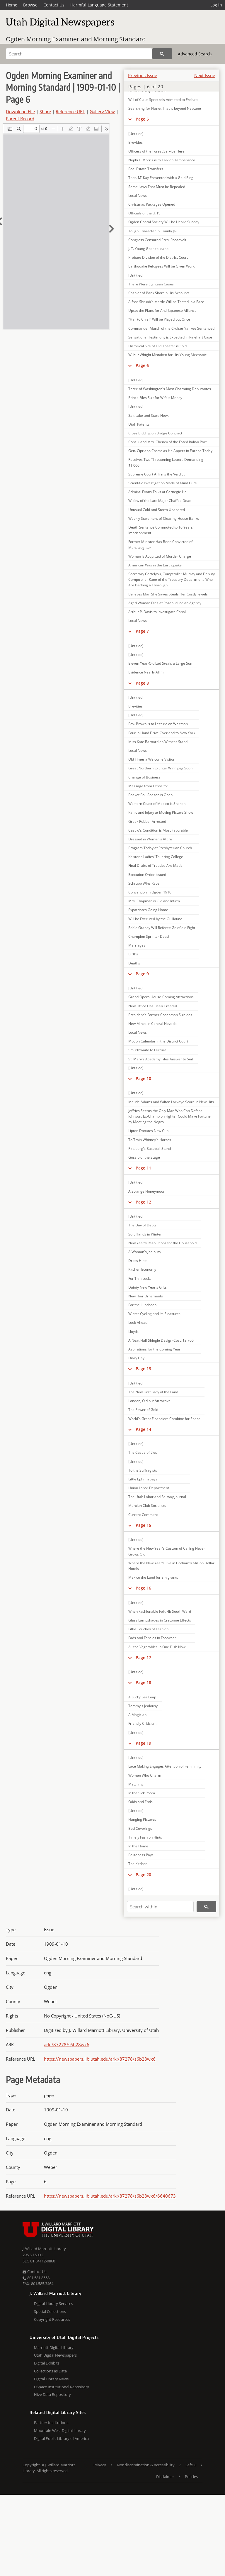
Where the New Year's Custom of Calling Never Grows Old (166, 1551)
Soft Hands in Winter (145, 1234)
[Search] (79, 53)
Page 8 (142, 683)
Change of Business (144, 777)
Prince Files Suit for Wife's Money (155, 397)
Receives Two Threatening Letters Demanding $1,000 (165, 462)
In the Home (138, 1846)
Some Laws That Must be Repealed (156, 186)
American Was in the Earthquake (155, 565)
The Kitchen (137, 1863)
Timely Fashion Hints (145, 1837)
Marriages (136, 945)
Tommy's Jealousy (143, 1705)
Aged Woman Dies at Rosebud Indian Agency (164, 602)
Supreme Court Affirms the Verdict (156, 474)
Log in (216, 5)
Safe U (190, 2464)
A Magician (137, 1714)
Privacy (99, 2464)
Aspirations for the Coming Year (154, 1349)
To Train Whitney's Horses (149, 1139)
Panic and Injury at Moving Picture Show (160, 812)
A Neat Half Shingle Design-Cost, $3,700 (161, 1340)
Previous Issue (142, 75)
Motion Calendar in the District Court (158, 1041)
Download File (20, 111)
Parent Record (20, 118)
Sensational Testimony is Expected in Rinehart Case (170, 337)
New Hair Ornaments (145, 1296)
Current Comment (143, 1514)
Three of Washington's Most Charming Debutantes (169, 388)
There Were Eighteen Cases (151, 284)
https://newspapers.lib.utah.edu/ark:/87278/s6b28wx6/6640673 (110, 2196)
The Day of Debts (142, 1225)
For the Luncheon (142, 1304)
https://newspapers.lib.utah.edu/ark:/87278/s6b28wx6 (100, 2059)
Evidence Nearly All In (145, 672)
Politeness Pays (141, 1854)
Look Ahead (137, 1322)
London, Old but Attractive (149, 1400)
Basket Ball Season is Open (150, 794)
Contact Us (53, 5)
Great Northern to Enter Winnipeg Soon (160, 768)
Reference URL (70, 111)
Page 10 (143, 1078)
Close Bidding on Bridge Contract (155, 433)
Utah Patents (138, 424)
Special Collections (50, 2311)
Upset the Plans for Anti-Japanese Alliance (162, 310)
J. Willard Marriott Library (44, 2248)
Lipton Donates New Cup (148, 1130)
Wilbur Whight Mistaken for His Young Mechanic (167, 354)
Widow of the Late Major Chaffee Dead (159, 500)
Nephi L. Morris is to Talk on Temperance (161, 160)
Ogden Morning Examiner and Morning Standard (76, 39)
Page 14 (143, 1429)
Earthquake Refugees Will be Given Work (161, 266)
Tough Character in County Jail (153, 231)
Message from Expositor (148, 785)
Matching (136, 1784)
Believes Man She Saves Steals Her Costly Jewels (168, 594)
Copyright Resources (52, 2319)
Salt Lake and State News (148, 415)
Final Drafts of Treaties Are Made (155, 865)
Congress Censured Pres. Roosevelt (157, 239)
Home (11, 5)
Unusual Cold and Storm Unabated (156, 509)
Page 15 (143, 1525)
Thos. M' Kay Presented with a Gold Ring (160, 177)
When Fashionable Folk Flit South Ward (159, 1611)
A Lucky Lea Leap (142, 1697)
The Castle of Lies (142, 1452)
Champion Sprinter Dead (148, 936)
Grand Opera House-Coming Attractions (161, 996)
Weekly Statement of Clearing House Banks (163, 518)
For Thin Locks (139, 1278)
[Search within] (160, 1906)
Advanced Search (195, 54)
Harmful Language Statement (99, 5)
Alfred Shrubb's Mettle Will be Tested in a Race (166, 301)
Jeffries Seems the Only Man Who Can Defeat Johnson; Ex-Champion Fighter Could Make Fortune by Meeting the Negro (169, 1116)
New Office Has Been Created (152, 1005)
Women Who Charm (144, 1775)
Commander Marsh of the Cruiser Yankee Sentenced (171, 328)
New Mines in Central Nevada (152, 1023)
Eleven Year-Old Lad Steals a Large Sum (160, 663)
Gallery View (102, 111)
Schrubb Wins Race (143, 883)
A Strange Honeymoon (146, 1191)
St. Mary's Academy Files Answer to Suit (160, 1059)
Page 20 (143, 1874)
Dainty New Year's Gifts (147, 1287)
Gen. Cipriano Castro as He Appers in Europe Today (170, 450)
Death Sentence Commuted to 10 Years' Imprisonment (161, 530)
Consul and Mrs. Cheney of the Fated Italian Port (167, 441)
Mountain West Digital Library (60, 2430)
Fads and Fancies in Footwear (152, 1637)
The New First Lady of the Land (153, 1391)
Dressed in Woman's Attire (150, 839)
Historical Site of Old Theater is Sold (157, 345)
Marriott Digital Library (54, 2347)
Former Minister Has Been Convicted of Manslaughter (160, 544)
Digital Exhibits (46, 2363)
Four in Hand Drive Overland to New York (161, 732)
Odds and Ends (140, 1801)
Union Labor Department (148, 1487)
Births (133, 954)
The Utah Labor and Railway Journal (157, 1496)
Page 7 (142, 631)
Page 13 (143, 1368)
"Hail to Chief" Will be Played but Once (159, 319)
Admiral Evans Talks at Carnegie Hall (158, 491)
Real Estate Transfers (145, 168)
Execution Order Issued (147, 874)
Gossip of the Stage (144, 1157)
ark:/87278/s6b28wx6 (66, 2044)
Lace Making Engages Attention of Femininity (164, 1766)
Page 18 (143, 1682)
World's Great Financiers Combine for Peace (164, 1418)
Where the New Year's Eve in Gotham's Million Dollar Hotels (171, 1566)
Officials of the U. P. (144, 213)
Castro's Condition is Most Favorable (158, 830)
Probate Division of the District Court (158, 257)
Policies (191, 2476)
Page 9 (142, 973)
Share (45, 111)
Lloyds (133, 1331)
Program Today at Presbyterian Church (160, 847)
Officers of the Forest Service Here (156, 151)
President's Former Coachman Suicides (160, 1014)
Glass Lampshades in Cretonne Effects (159, 1620)
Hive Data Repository (52, 2394)
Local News (137, 195)
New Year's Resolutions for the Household (162, 1242)
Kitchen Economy (142, 1269)
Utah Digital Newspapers (55, 2355)
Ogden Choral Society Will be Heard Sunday (163, 221)
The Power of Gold (143, 1409)
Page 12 (143, 1202)
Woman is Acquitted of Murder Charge (159, 556)
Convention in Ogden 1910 (149, 892)
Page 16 (143, 1588)
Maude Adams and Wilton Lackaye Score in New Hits (171, 1101)
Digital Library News (51, 2379)
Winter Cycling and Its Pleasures (154, 1313)
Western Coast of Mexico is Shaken (156, 803)
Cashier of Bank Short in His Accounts (159, 292)
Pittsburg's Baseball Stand (149, 1148)
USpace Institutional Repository (61, 2386)
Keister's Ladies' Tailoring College (155, 856)
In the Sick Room (141, 1792)
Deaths (134, 963)
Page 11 (143, 1168)
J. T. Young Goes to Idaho (148, 248)
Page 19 (143, 1743)
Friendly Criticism (142, 1723)
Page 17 (143, 1657)
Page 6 (142, 365)
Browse (30, 5)
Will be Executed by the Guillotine (155, 918)
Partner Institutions (51, 2422)
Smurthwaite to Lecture (147, 1049)
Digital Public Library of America (61, 2438)
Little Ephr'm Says (142, 1479)
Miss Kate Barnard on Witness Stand (158, 741)
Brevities (135, 142)
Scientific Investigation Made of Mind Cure (162, 482)
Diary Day (136, 1357)
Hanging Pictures (142, 1819)
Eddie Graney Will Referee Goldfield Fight (161, 927)
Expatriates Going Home (148, 909)
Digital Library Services (53, 2303)
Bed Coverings (140, 1828)
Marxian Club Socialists (147, 1505)
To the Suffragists (142, 1470)
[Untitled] (136, 133)
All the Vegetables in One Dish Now (156, 1646)
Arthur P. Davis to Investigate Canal (157, 611)
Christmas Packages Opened (151, 204)
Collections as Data (50, 2371)
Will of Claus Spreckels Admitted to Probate (163, 99)
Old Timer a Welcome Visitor (151, 759)
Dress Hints (137, 1260)
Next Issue (204, 75)
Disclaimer (165, 2476)
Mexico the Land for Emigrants (153, 1577)
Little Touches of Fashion (148, 1628)
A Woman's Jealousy (144, 1251)
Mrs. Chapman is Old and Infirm (154, 900)
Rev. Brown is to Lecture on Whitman (158, 723)
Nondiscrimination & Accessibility (146, 2464)
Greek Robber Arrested (147, 821)
